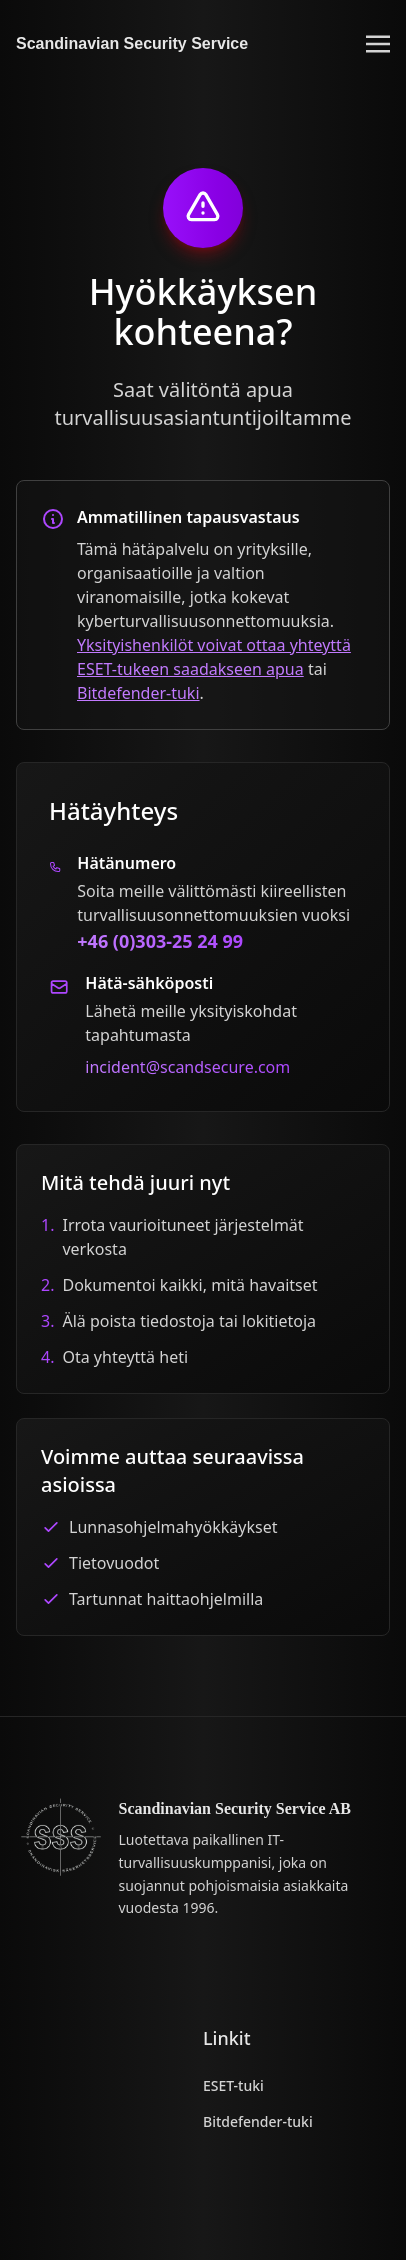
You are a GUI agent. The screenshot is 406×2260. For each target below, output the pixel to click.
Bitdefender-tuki (138, 693)
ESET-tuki (233, 2085)
